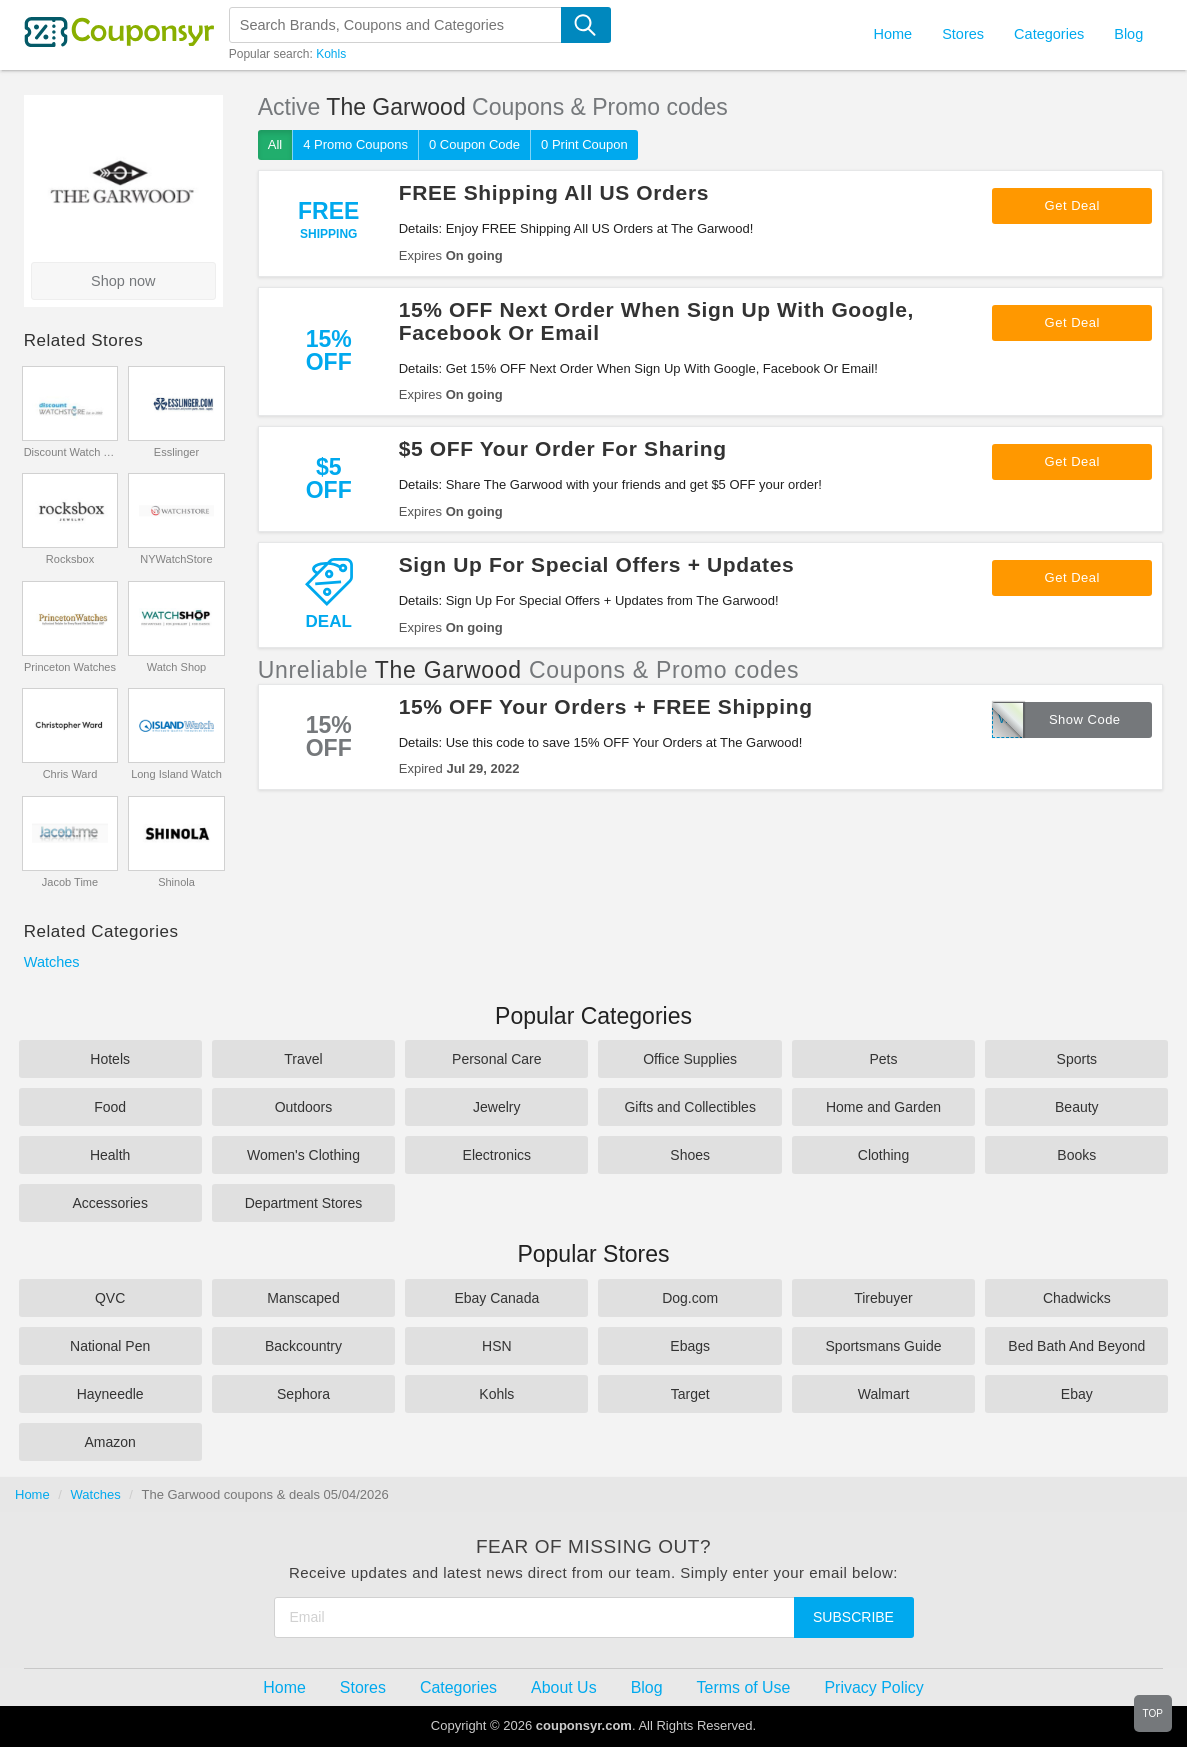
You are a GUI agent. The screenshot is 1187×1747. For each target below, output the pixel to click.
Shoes (690, 1155)
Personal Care (497, 1059)
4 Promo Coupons (355, 144)
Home (32, 1494)
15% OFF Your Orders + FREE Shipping (606, 706)
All (275, 144)
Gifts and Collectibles (690, 1107)
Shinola (176, 882)
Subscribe (853, 1617)
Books (1076, 1155)
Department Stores (304, 1203)
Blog (1128, 34)
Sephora (303, 1394)
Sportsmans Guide (884, 1346)
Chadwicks (1077, 1298)
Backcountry (303, 1346)
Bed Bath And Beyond (1076, 1346)
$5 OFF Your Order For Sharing (563, 448)
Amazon (109, 1442)
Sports (1077, 1059)
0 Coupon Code (474, 144)
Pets (883, 1059)
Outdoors (304, 1107)
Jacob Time (70, 882)
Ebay (1077, 1394)
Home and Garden (883, 1107)
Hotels (110, 1059)
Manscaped (303, 1298)
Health (110, 1155)
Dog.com (690, 1298)
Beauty (1077, 1107)
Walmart (884, 1394)
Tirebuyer (883, 1298)
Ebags (690, 1346)
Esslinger (176, 452)
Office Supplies (690, 1059)
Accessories (109, 1203)
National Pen (110, 1346)
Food (110, 1107)
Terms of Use (744, 1687)
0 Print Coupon (584, 144)
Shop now (123, 281)
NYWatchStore (176, 559)
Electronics (497, 1155)
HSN (497, 1346)
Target (690, 1394)
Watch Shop (177, 667)
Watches (52, 962)
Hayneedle (110, 1394)
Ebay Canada (496, 1298)
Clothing (883, 1155)
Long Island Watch (176, 774)
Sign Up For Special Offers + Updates (597, 564)
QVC (110, 1298)
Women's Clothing (303, 1155)
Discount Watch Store (70, 452)
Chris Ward (70, 774)
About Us (564, 1687)
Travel (303, 1059)
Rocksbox (70, 559)
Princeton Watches (70, 667)
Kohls (331, 54)
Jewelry (496, 1107)
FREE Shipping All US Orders (554, 192)
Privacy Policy (873, 1687)
